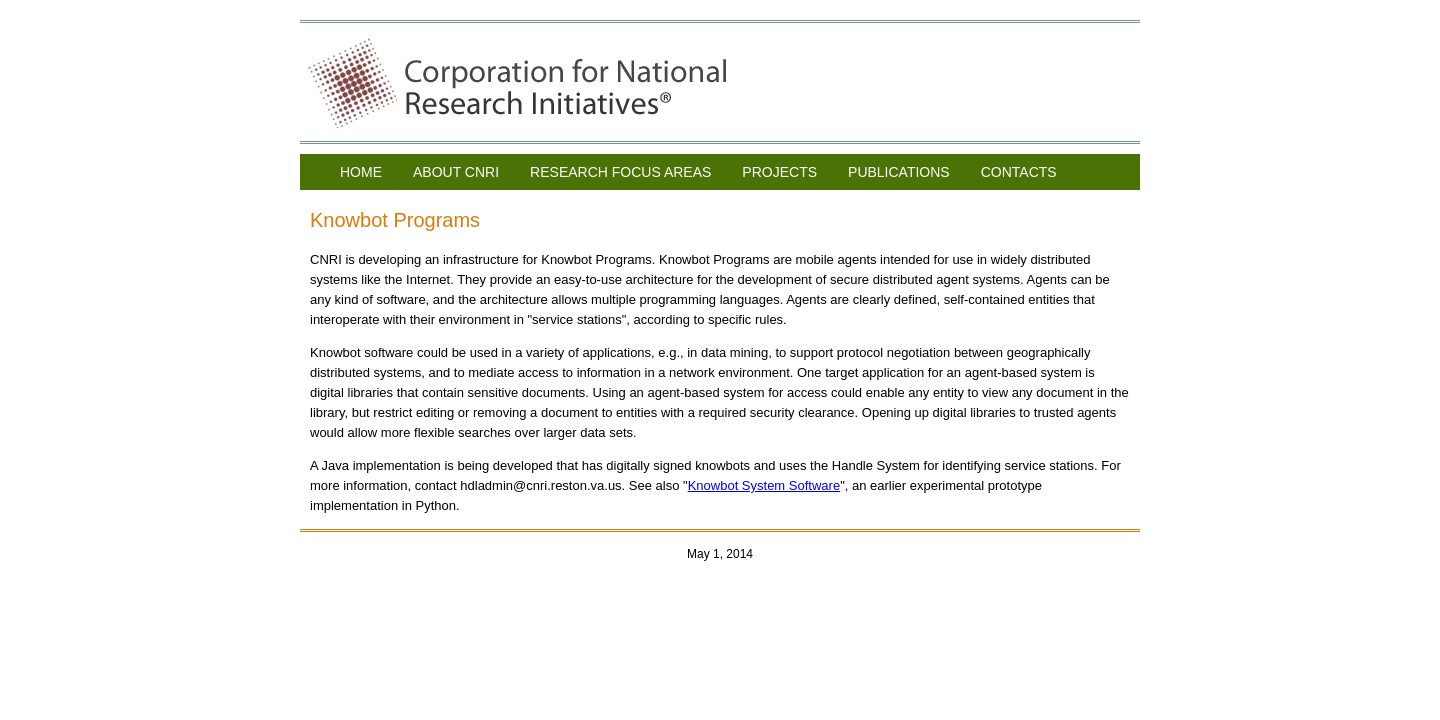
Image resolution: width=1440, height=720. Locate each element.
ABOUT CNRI (456, 172)
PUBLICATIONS (899, 172)
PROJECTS (779, 172)
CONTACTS (1019, 172)
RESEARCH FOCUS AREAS (620, 172)
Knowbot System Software (764, 485)
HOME (361, 172)
